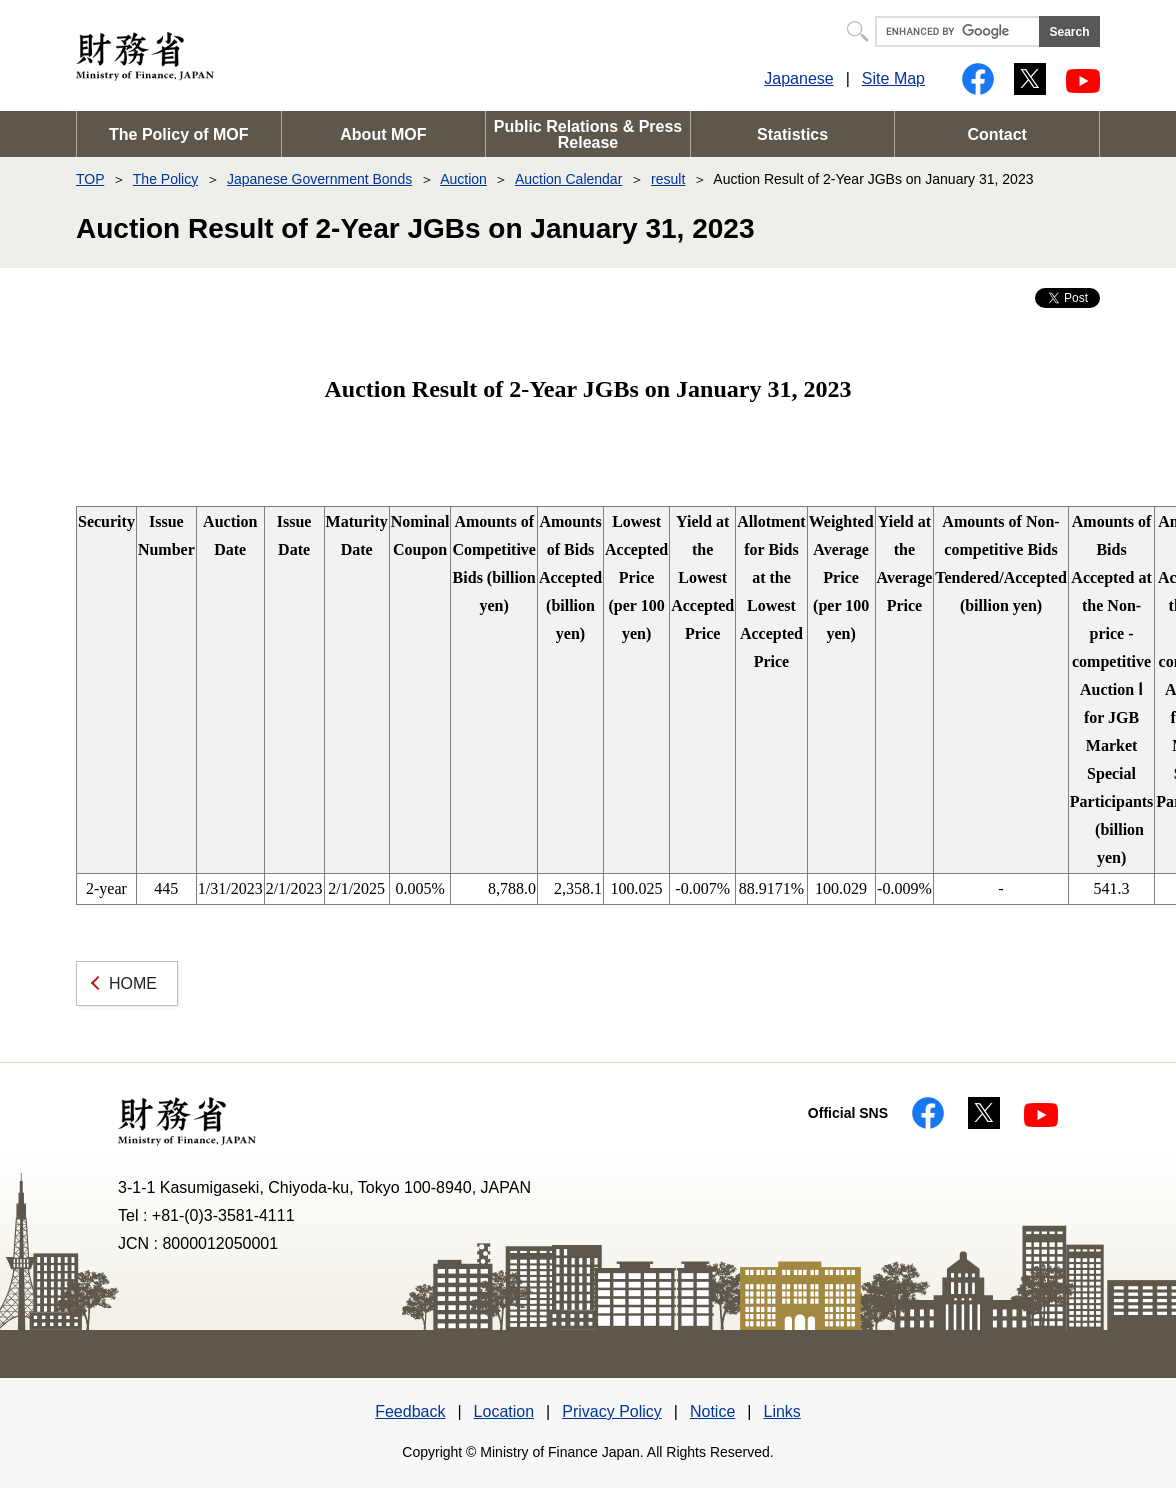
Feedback (410, 1411)
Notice (712, 1411)
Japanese (798, 78)
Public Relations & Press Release (588, 134)
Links (781, 1411)
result (668, 179)
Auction (463, 179)
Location (504, 1411)
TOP (90, 179)
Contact (997, 134)
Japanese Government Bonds (319, 179)
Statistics (792, 134)
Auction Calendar (568, 179)
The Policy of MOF (179, 134)
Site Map (893, 78)
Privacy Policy (612, 1411)
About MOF (383, 134)
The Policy (165, 179)
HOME (133, 983)
